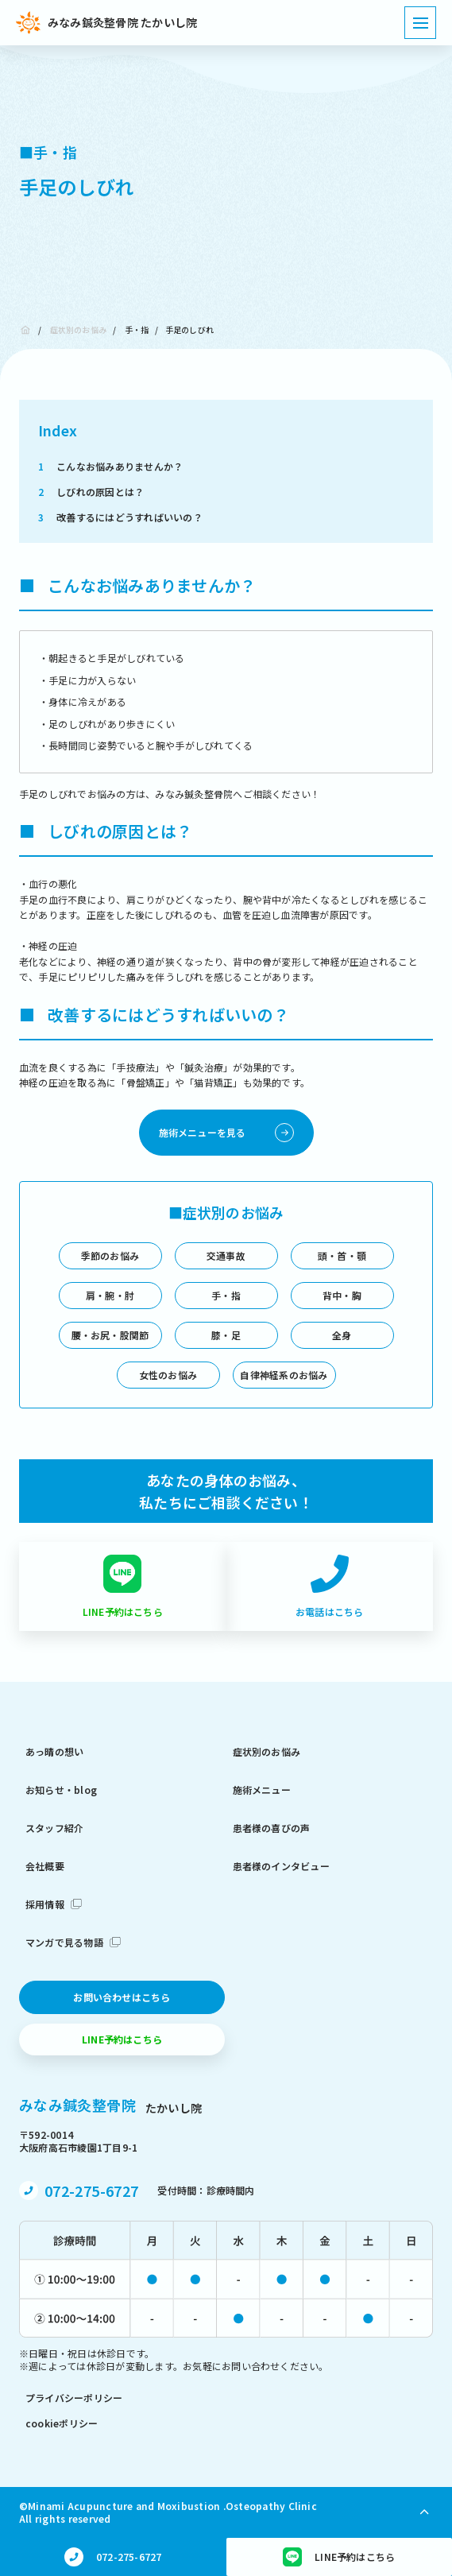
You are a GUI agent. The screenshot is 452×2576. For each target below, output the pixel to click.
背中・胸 (342, 1295)
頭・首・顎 (342, 1255)
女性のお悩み (168, 1374)
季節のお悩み (110, 1255)
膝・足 (226, 1335)
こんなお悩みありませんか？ (110, 466)
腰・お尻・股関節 (110, 1335)
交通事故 (226, 1255)
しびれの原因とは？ (91, 491)
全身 (341, 1335)
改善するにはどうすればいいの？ (120, 517)
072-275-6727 (91, 2190)
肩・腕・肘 (110, 1295)
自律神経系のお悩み (283, 1374)
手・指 (137, 329)
